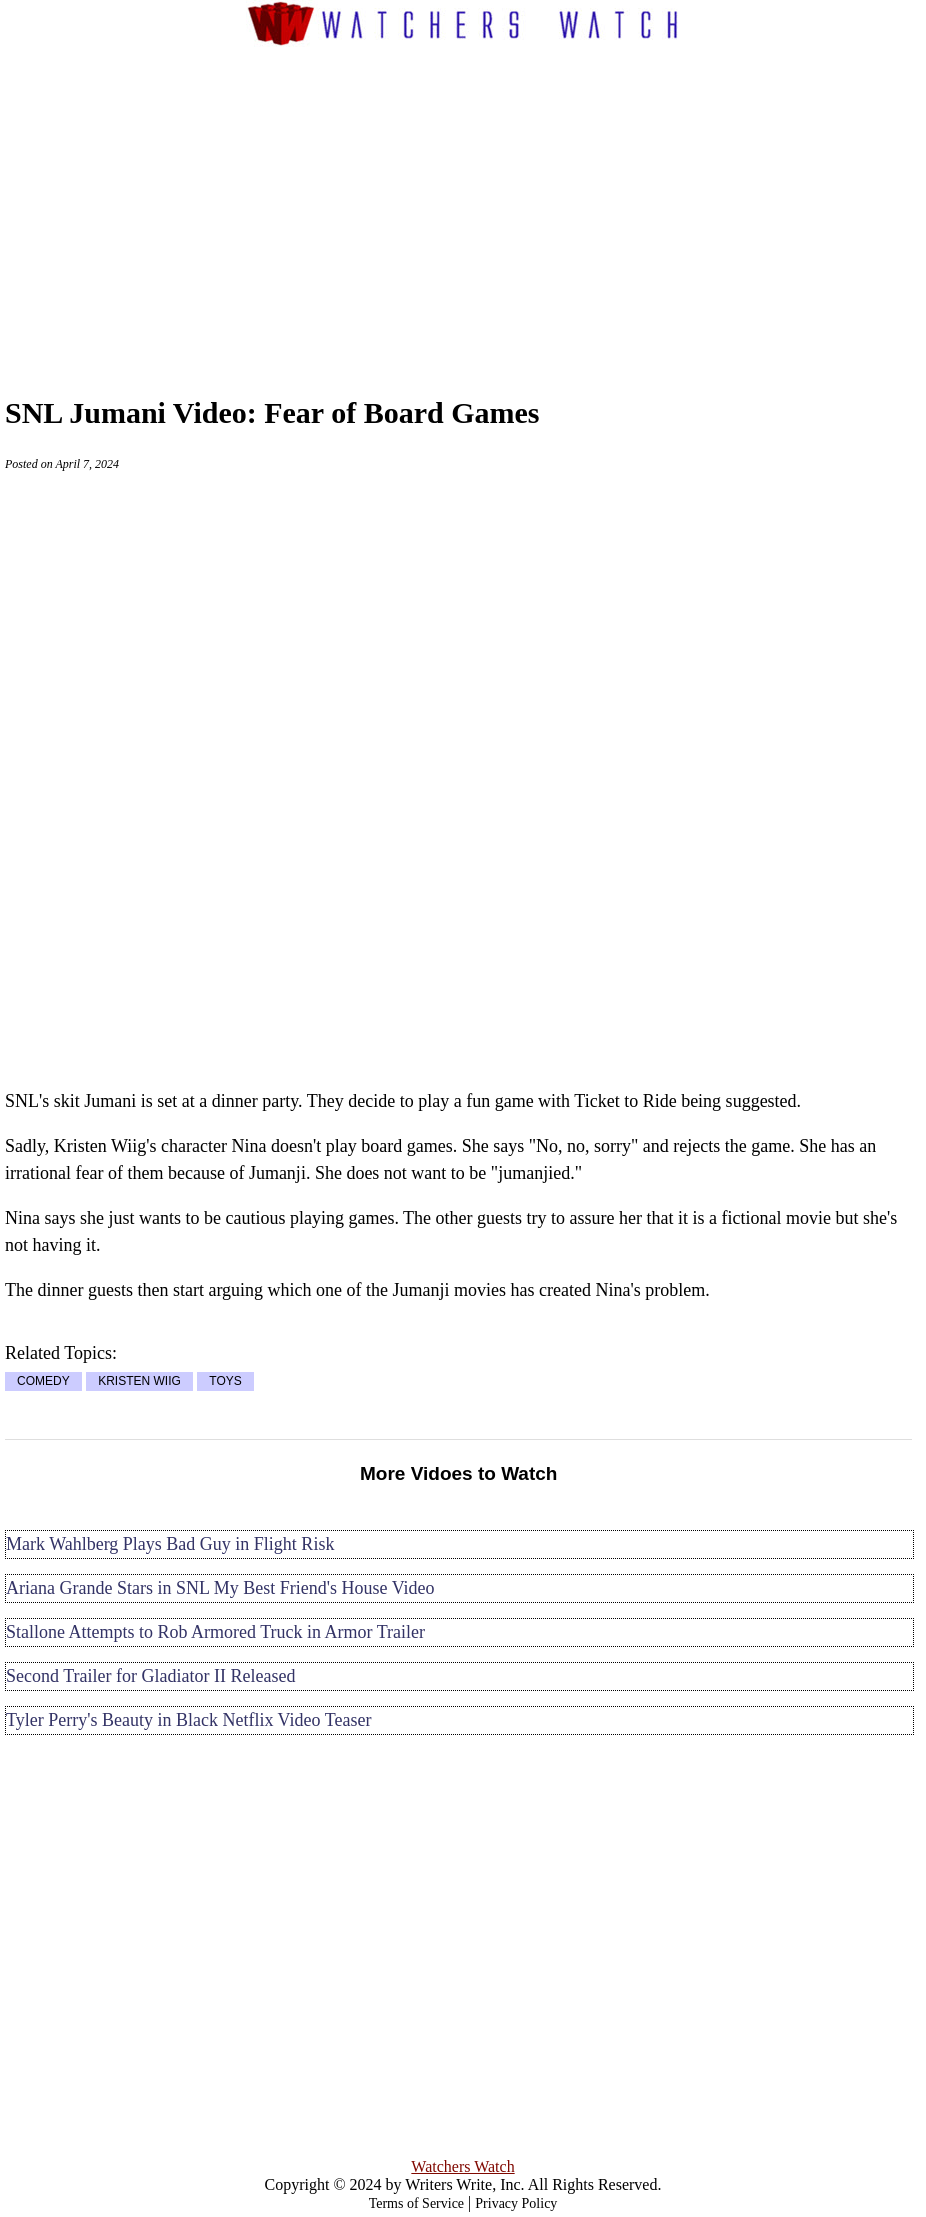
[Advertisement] (497, 201)
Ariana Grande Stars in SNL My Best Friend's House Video (220, 1588)
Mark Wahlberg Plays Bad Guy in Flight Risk (170, 1544)
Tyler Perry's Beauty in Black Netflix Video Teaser (188, 1720)
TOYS (225, 1382)
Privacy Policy (516, 2203)
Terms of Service (416, 2203)
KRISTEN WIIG (139, 1382)
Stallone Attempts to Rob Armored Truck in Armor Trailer (215, 1632)
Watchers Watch (462, 2166)
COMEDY (43, 1382)
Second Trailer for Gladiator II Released (150, 1676)
